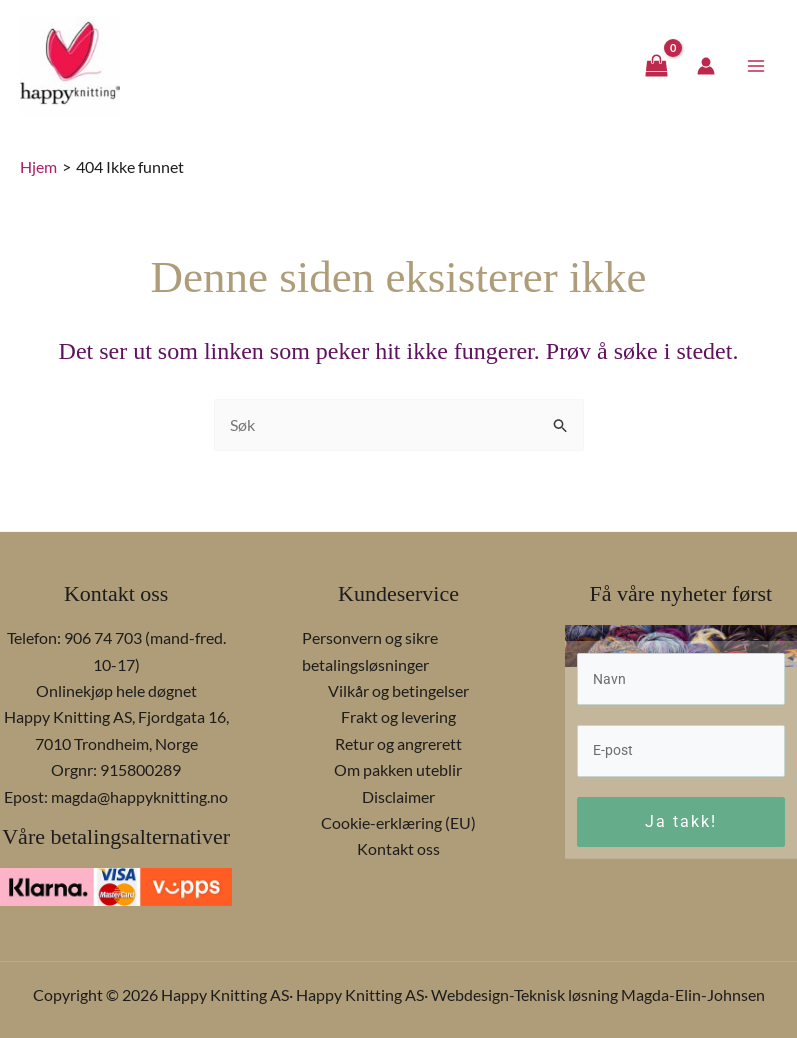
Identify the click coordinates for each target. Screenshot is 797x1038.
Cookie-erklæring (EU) (398, 822)
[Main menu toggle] (756, 73)
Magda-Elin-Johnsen (693, 994)
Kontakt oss (398, 848)
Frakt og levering (398, 716)
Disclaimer (398, 796)
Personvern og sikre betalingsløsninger (370, 650)
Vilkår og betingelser (398, 690)
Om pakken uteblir (398, 769)
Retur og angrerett (398, 743)
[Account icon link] (706, 74)
